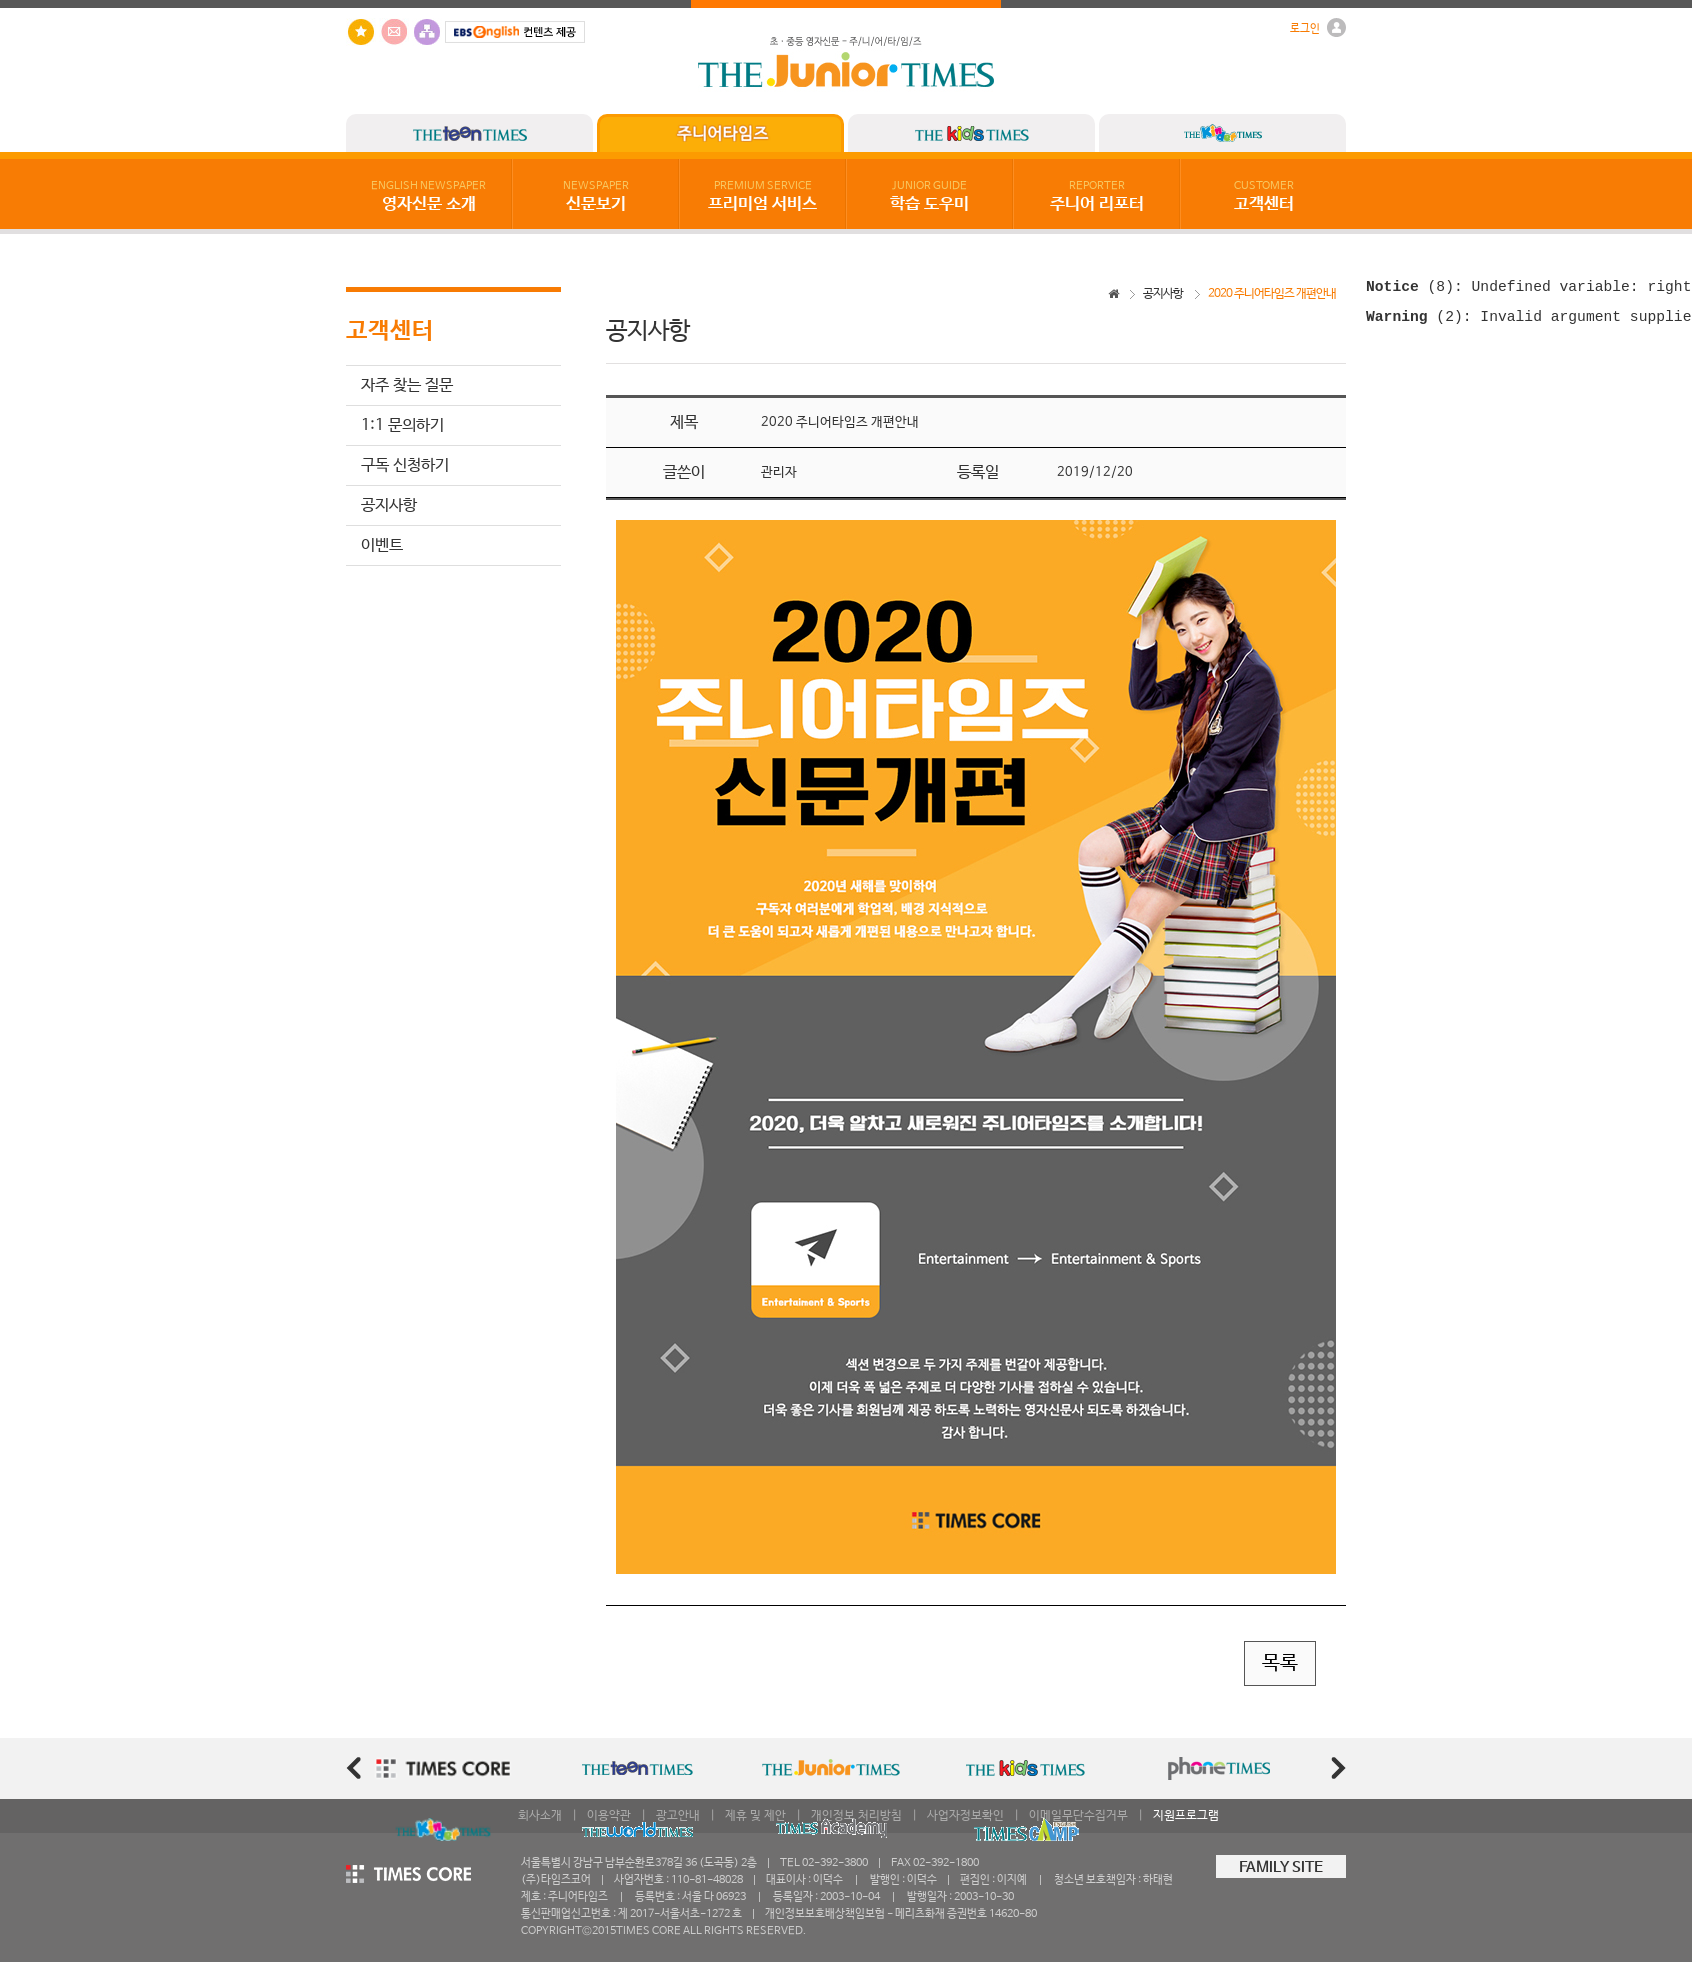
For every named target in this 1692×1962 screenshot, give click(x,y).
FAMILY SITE (1281, 1868)
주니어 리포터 (1097, 197)
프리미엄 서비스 (762, 197)
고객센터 (1264, 197)
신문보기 (596, 197)
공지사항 (389, 505)
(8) (1410, 289)
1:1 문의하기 (402, 425)
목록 (1280, 1663)
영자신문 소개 (428, 197)
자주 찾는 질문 (407, 385)
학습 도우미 (929, 197)
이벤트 (382, 545)
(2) (1414, 323)
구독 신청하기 (405, 465)
